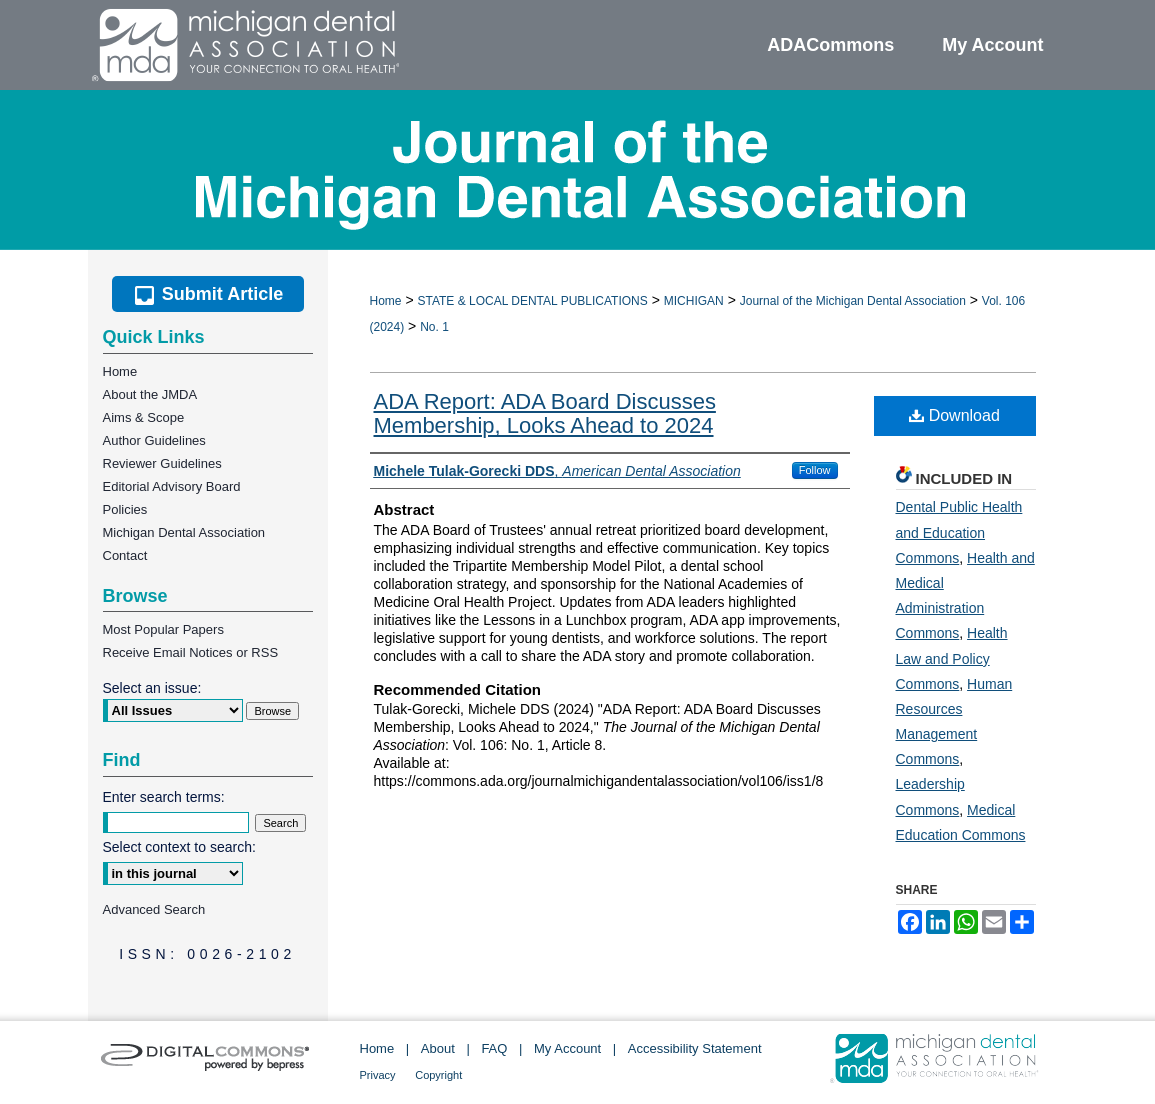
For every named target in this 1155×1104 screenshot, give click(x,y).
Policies (125, 509)
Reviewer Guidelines (162, 463)
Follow (815, 470)
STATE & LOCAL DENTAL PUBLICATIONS (532, 301)
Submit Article (207, 294)
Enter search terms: (164, 797)
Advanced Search (154, 909)
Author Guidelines (154, 440)
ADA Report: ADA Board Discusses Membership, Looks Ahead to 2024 (545, 413)
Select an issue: (152, 688)
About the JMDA (150, 394)
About (438, 1048)
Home (386, 301)
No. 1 (434, 327)
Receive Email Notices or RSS (191, 652)
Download (954, 415)
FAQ (494, 1048)
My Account (567, 1048)
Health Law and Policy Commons (952, 658)
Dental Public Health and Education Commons (959, 532)
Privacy (378, 1075)
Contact (125, 555)
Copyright (438, 1075)
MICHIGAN (694, 301)
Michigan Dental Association (184, 532)
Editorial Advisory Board (172, 486)
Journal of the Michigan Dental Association (853, 301)
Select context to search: (179, 847)
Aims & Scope (144, 417)
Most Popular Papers (163, 629)
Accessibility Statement (695, 1048)
